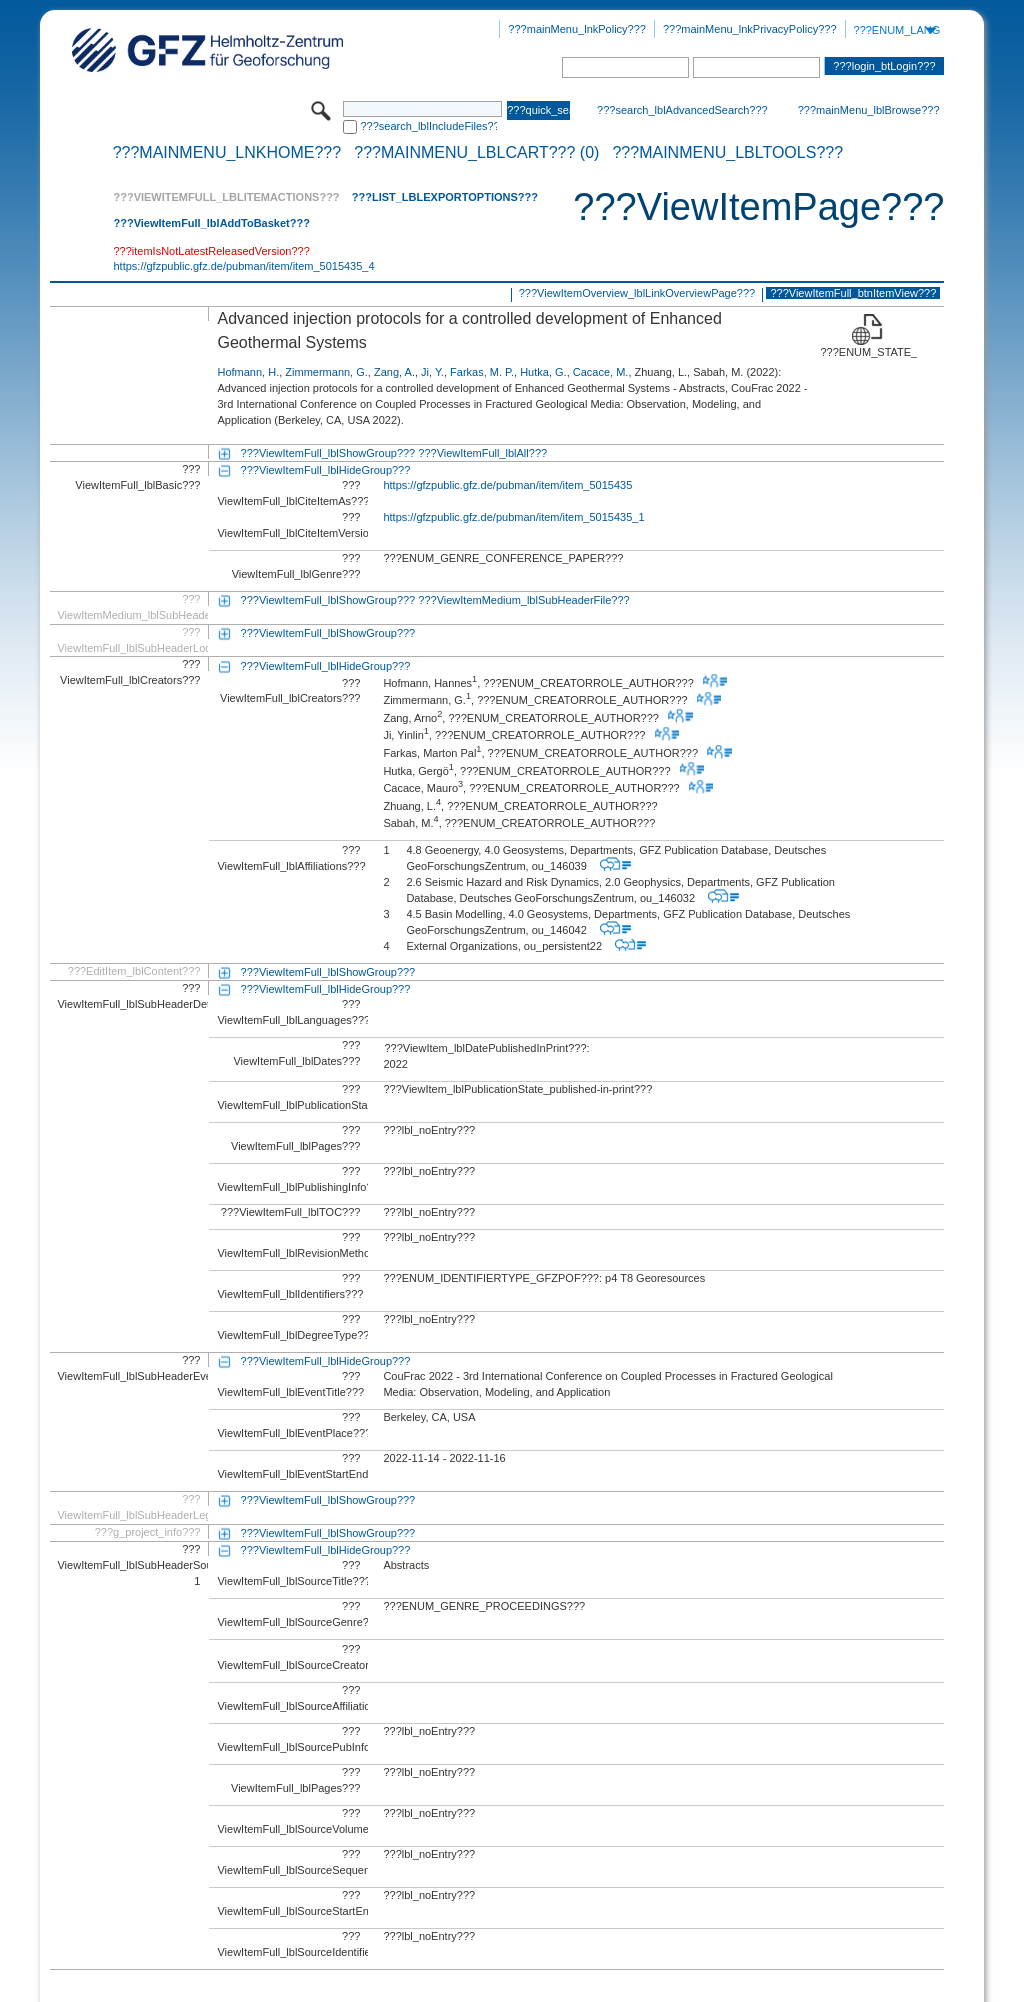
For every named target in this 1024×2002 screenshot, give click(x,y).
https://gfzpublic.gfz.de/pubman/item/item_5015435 (507, 485)
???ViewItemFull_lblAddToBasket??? (211, 223)
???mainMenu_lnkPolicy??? (577, 29)
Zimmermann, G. (326, 372)
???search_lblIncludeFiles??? (428, 126)
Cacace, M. (601, 372)
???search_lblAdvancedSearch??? (682, 110)
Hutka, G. (543, 372)
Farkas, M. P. (482, 372)
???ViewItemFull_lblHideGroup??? (326, 470)
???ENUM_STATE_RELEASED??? (868, 352)
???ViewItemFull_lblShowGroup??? (328, 633)
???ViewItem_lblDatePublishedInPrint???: (486, 1048)
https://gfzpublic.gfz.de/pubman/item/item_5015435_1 (513, 517)
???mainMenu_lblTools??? (727, 153)
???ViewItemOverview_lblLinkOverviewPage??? (637, 293)
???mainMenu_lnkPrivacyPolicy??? (750, 29)
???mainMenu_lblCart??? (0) (476, 153)
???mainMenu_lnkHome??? (227, 153)
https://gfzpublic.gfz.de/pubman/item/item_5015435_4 (243, 266)
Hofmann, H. (248, 372)
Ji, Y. (432, 372)
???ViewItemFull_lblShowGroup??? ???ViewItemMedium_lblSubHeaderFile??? (435, 600)
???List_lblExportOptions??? (445, 197)
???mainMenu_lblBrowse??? (869, 110)
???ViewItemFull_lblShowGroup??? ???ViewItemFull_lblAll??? (394, 453)
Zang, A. (394, 372)
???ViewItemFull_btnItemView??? (853, 293)
